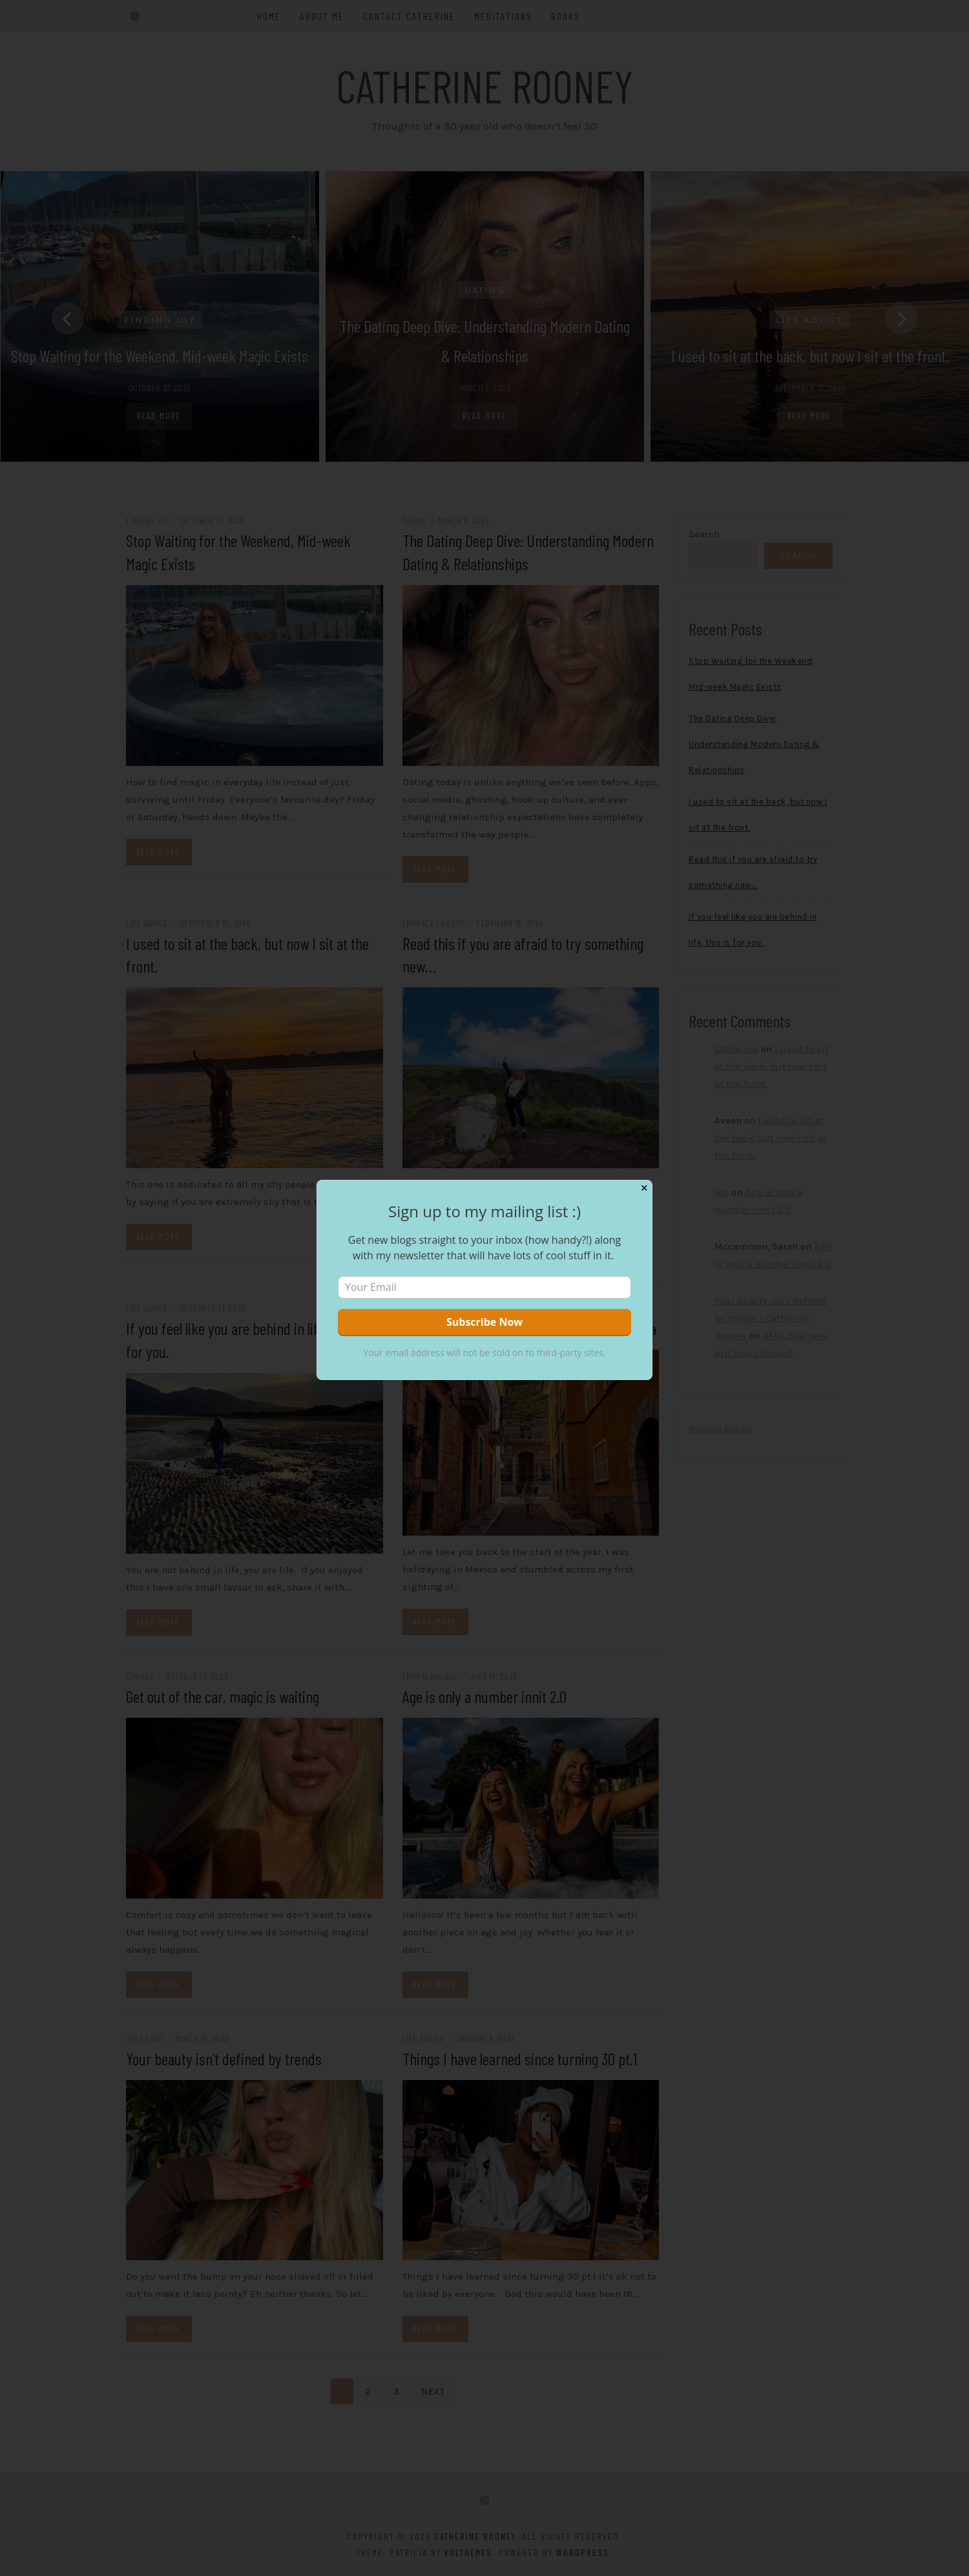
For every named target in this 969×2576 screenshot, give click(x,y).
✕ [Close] (644, 1187)
